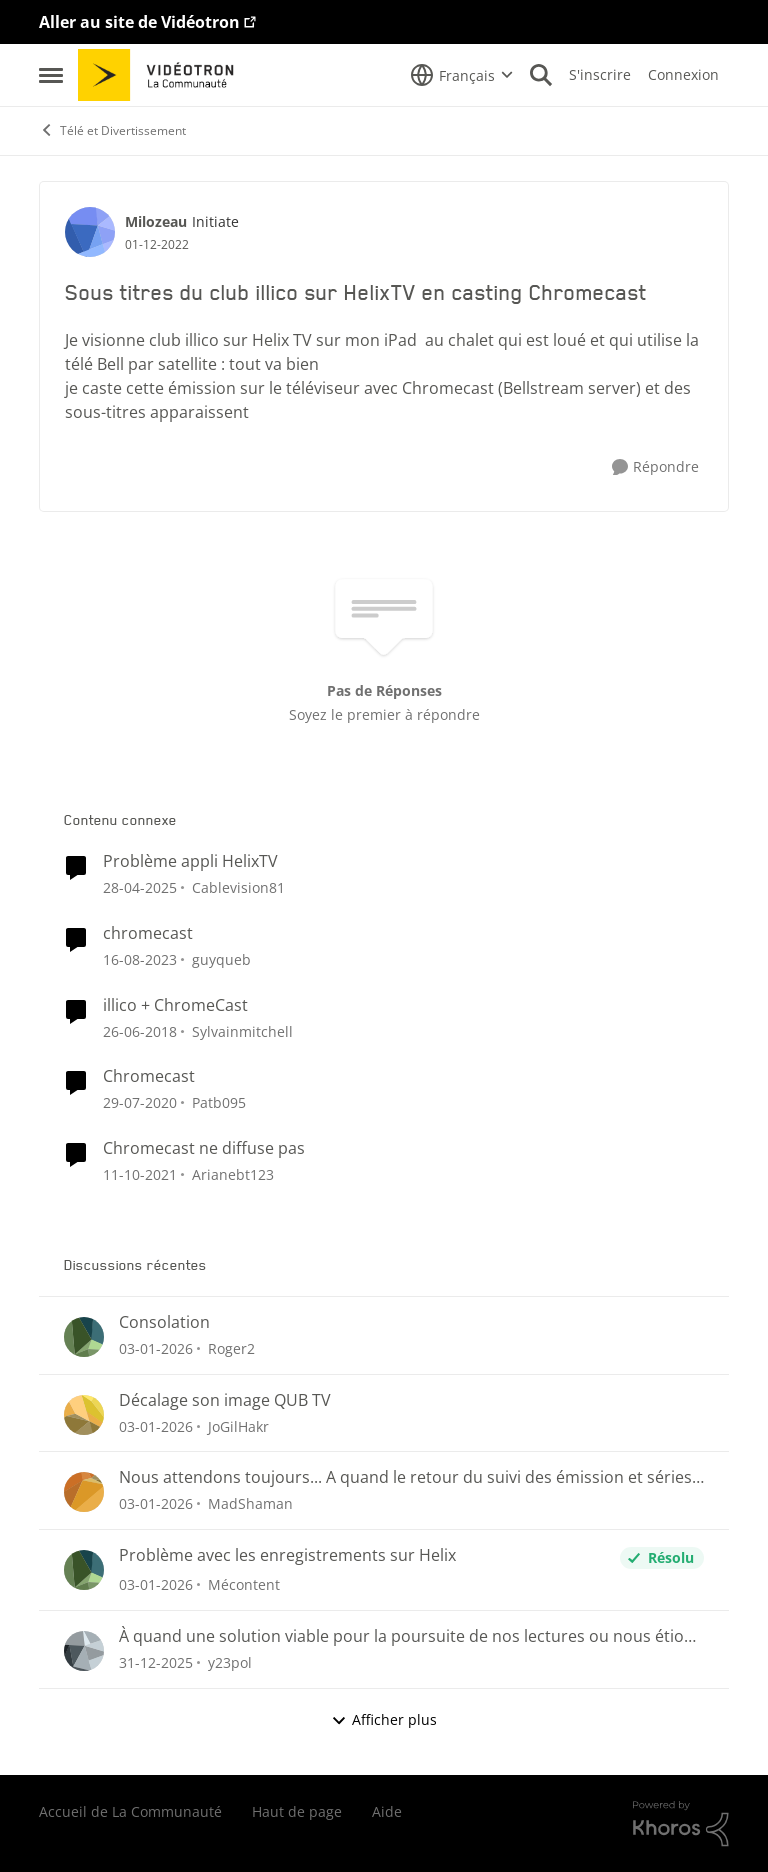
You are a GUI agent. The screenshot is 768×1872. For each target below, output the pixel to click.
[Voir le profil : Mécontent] (84, 1570)
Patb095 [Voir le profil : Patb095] (219, 1102)
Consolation (164, 1322)
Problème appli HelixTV (190, 861)
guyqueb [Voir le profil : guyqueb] (221, 959)
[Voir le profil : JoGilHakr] (84, 1415)
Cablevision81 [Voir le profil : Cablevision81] (238, 887)
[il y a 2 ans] (140, 887)
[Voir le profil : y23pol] (84, 1651)
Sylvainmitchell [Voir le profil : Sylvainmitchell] (242, 1030)
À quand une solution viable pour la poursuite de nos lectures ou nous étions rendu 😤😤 (410, 1636)
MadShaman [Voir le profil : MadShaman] (250, 1503)
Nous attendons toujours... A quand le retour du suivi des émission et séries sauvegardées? (405, 1477)
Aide (387, 1811)
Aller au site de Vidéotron (139, 22)
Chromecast (149, 1076)
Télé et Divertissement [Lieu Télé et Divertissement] (112, 130)
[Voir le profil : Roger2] (84, 1337)
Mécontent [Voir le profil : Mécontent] (244, 1584)
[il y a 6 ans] (140, 1102)
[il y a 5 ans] (140, 1174)
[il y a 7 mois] (156, 1348)
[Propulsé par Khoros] (681, 1824)
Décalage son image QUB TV (225, 1400)
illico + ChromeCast (175, 1005)
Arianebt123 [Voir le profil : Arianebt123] (233, 1174)
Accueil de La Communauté (130, 1811)
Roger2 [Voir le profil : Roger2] (231, 1348)
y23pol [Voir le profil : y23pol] (230, 1662)
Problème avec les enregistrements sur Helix (287, 1555)
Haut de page (297, 1811)
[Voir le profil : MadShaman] (84, 1492)
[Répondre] (655, 467)
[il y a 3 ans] (140, 959)
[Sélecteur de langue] (462, 75)
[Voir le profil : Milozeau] (90, 232)
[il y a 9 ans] (140, 1030)
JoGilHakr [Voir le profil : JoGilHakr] (238, 1425)
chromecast (148, 933)
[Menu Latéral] (51, 75)
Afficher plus (384, 1719)
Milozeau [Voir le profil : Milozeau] (156, 221)
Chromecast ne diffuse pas (204, 1148)
